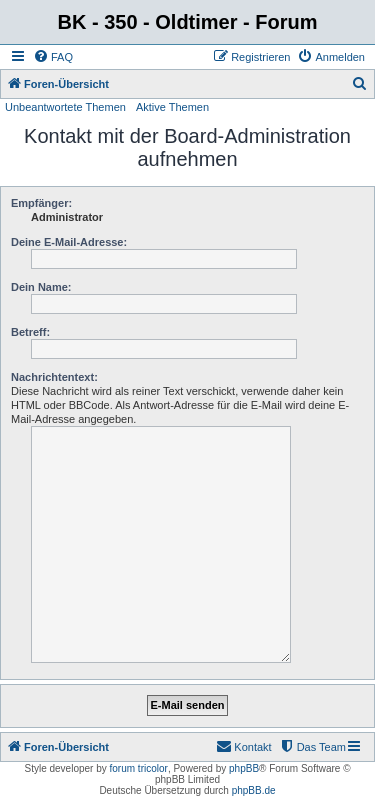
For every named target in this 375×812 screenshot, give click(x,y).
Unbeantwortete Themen (65, 107)
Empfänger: (41, 203)
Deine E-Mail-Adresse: (69, 242)
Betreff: (30, 332)
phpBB (244, 768)
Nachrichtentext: (54, 377)
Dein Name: (41, 287)
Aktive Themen (172, 107)
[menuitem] (53, 57)
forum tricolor (139, 768)
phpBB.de (254, 790)
